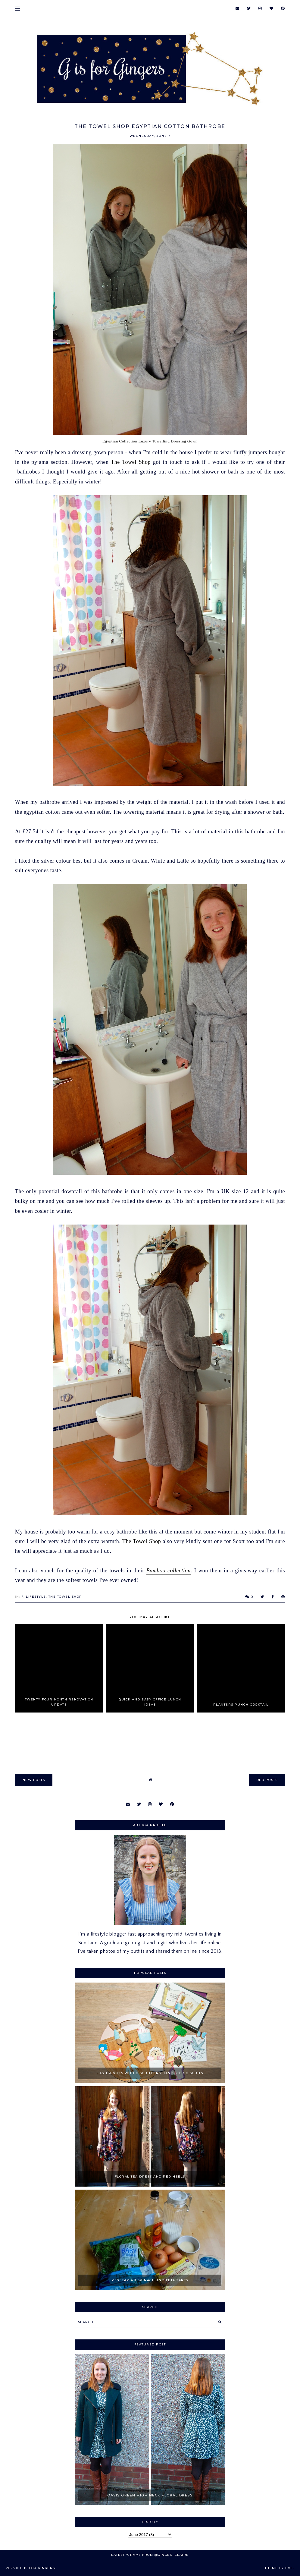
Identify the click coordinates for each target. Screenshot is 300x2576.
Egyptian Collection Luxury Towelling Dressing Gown (150, 441)
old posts (267, 1780)
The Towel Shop (131, 462)
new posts (34, 1780)
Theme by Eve (279, 2568)
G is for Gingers (37, 2568)
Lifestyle (36, 1597)
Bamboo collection (168, 1571)
